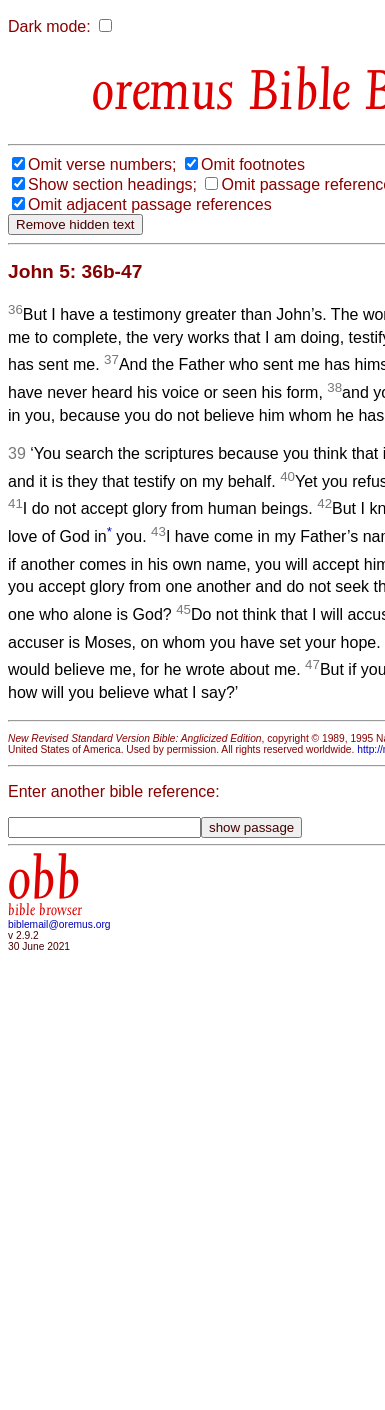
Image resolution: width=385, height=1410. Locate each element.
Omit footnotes (253, 164)
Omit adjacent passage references (150, 204)
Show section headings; (112, 184)
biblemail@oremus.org (59, 924)
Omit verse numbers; (102, 164)
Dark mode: (49, 26)
